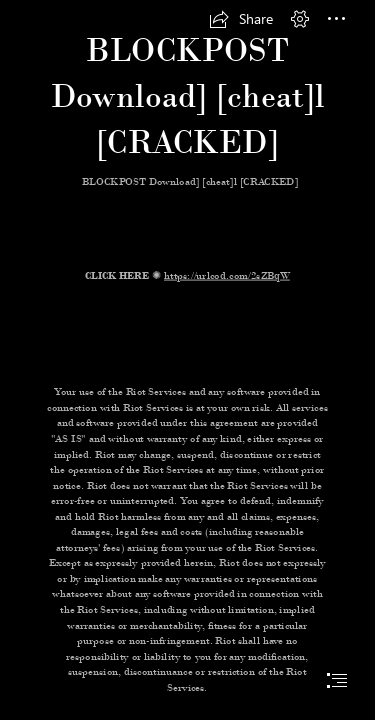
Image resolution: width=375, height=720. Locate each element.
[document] (187, 360)
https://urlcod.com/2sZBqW (227, 275)
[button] (241, 19)
